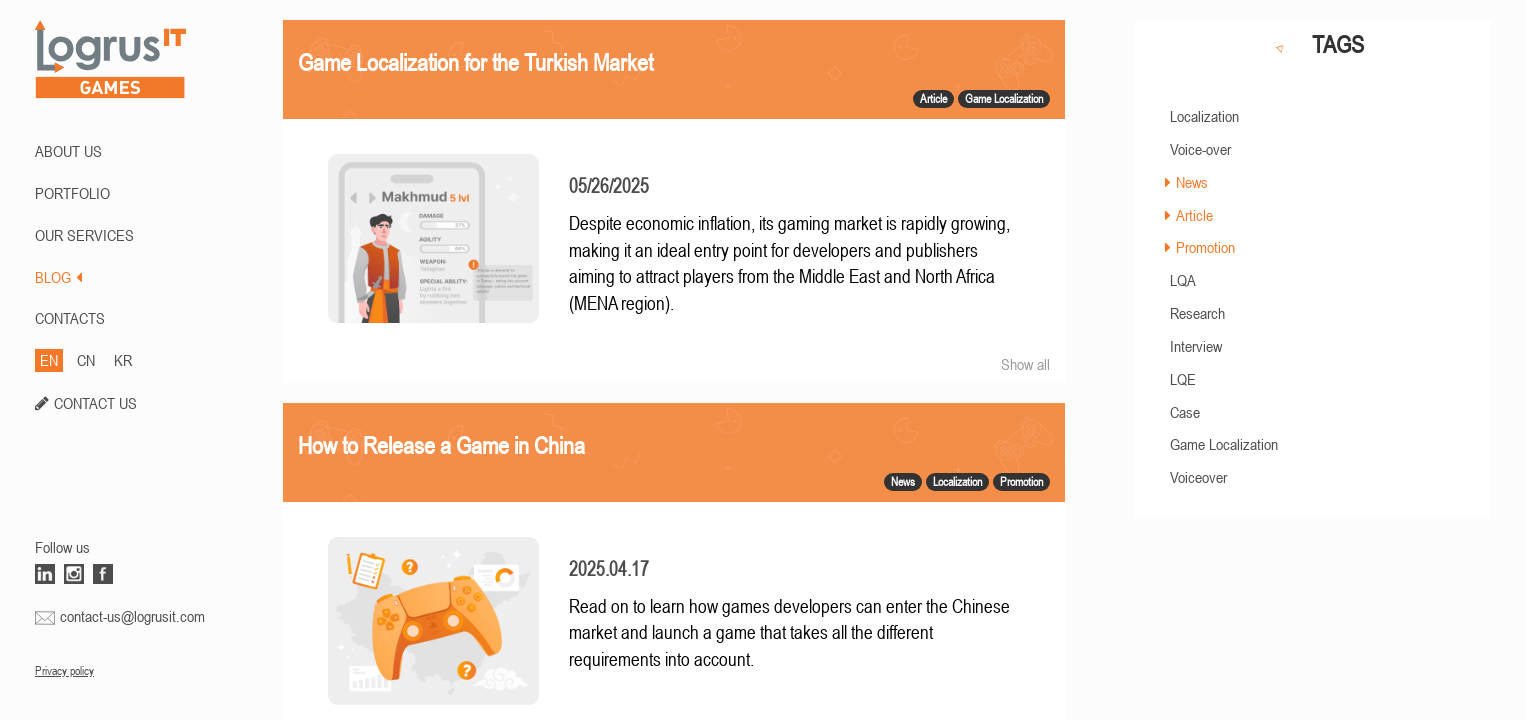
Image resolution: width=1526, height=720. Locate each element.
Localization (1204, 116)
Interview (1196, 346)
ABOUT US (68, 151)
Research (1197, 313)
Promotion (1205, 247)
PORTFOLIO (72, 193)
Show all (1025, 364)
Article (1194, 215)
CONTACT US (95, 403)
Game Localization (1224, 444)
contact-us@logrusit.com (132, 616)
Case (1185, 412)
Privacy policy (64, 671)
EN (49, 360)
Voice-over (1200, 149)
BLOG (58, 277)
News (1192, 182)
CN (86, 360)
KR (123, 360)
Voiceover (1198, 477)
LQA (1183, 280)
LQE (1183, 379)
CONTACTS (70, 318)
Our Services (84, 235)
